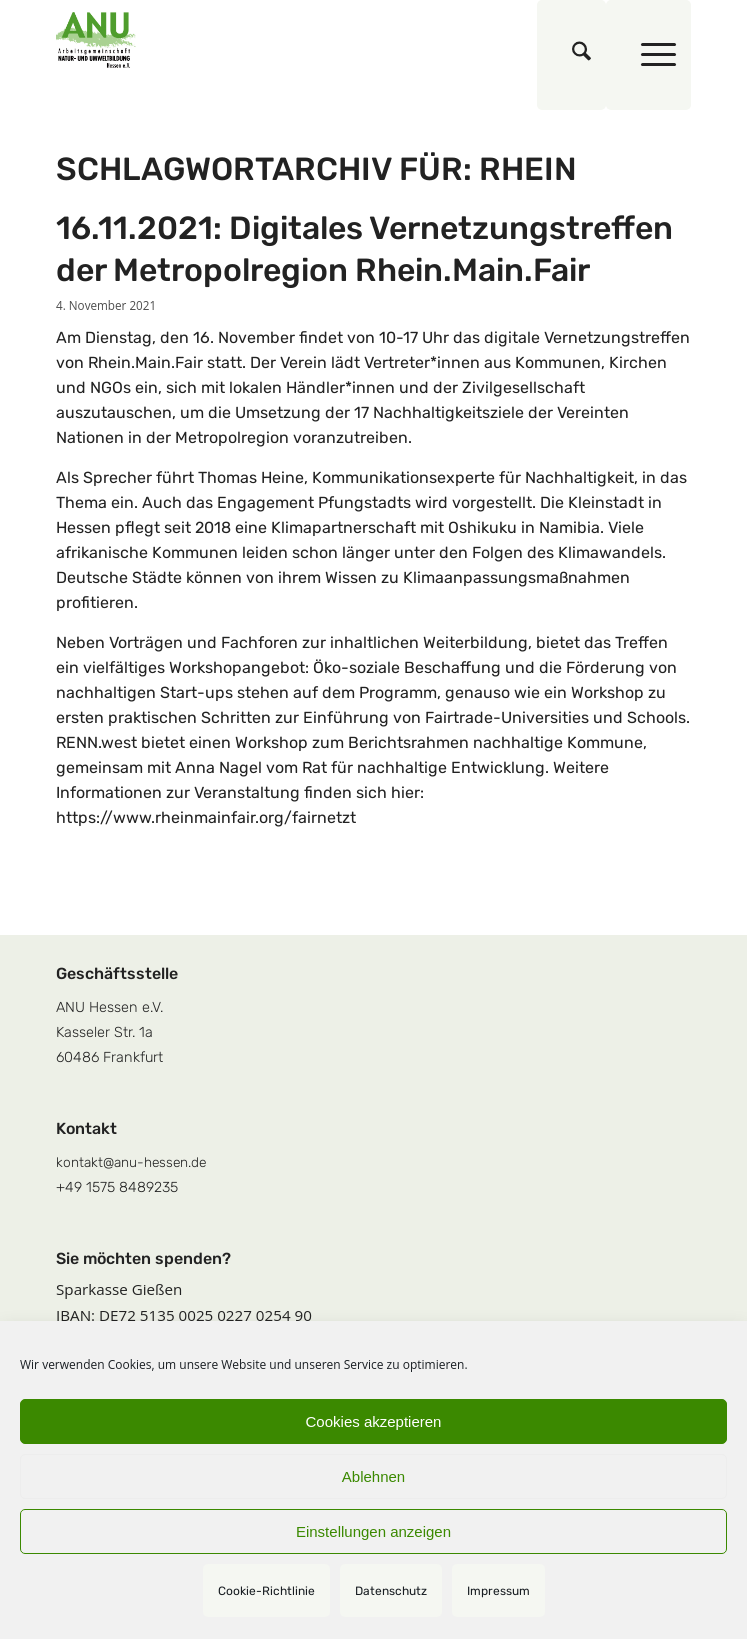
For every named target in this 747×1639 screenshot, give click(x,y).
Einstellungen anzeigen (373, 1531)
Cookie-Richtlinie (266, 1591)
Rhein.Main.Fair (145, 362)
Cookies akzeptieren (374, 1421)
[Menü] (648, 55)
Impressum (498, 1591)
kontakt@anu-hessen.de (131, 1162)
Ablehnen (373, 1476)
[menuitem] (571, 55)
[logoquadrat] (310, 40)
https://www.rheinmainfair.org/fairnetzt (206, 817)
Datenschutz (391, 1591)
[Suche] (571, 55)
